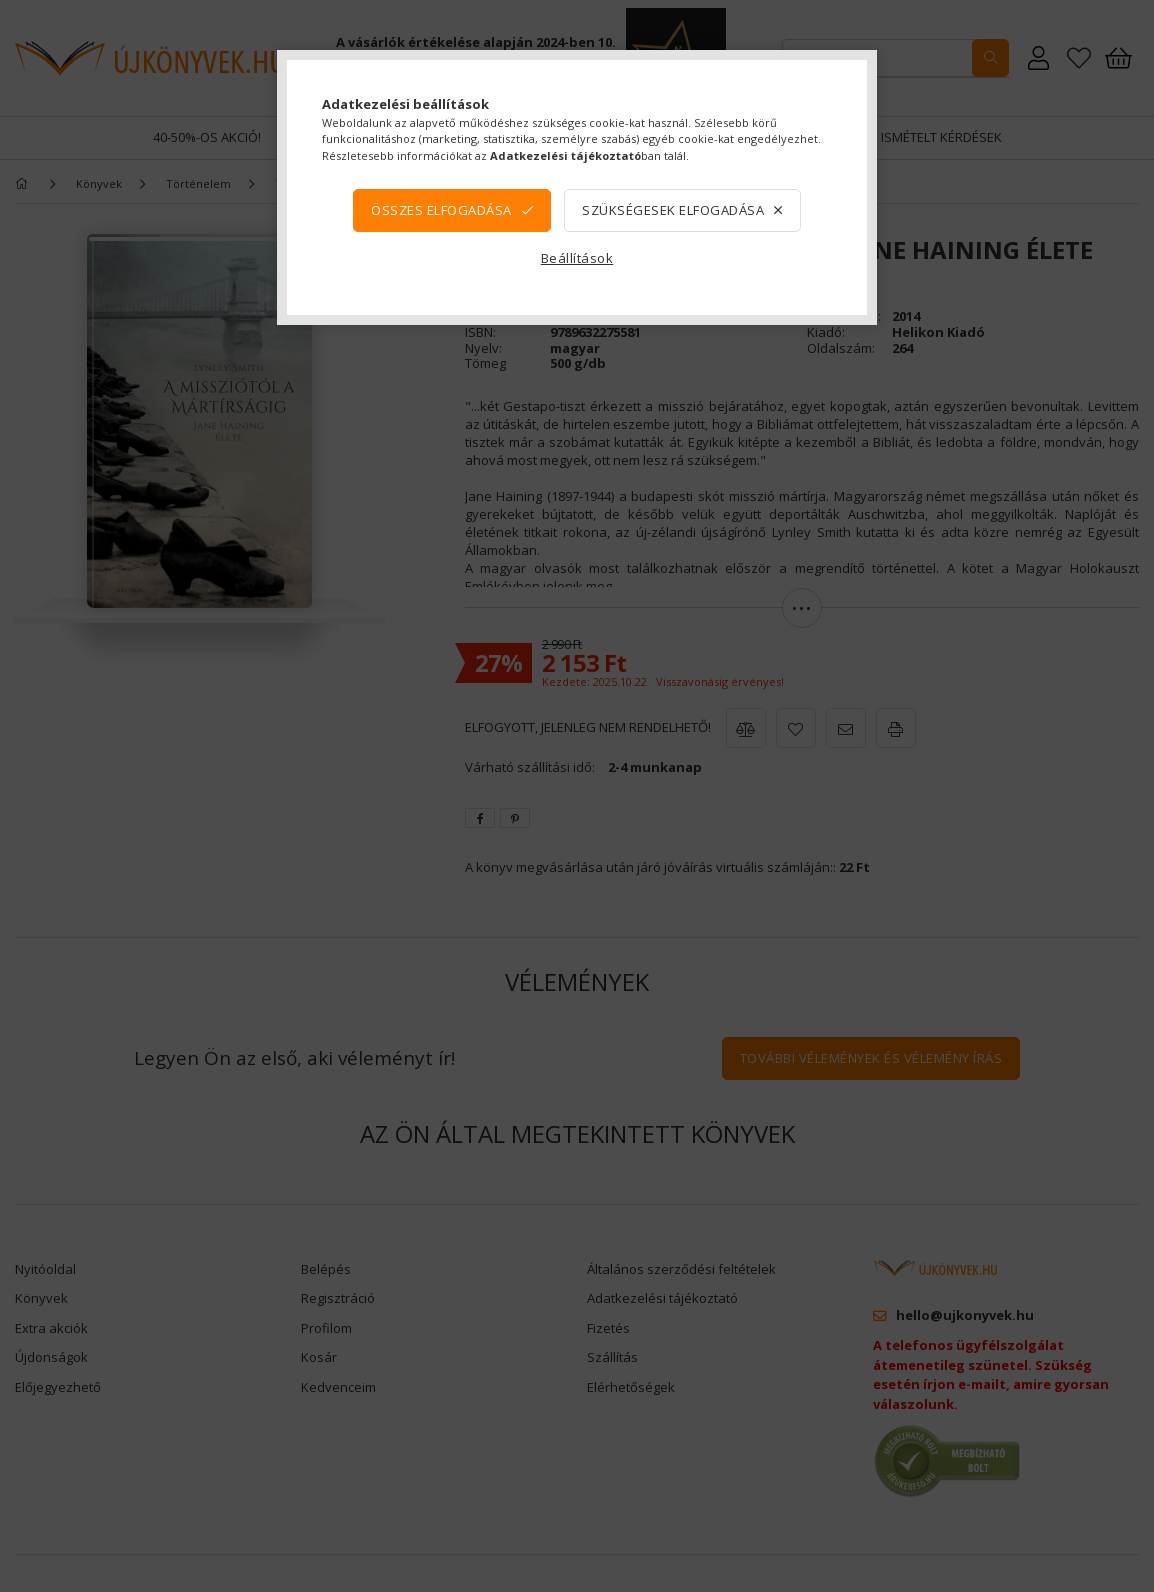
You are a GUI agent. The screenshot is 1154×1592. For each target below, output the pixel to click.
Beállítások (577, 258)
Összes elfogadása (441, 210)
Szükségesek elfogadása (673, 210)
